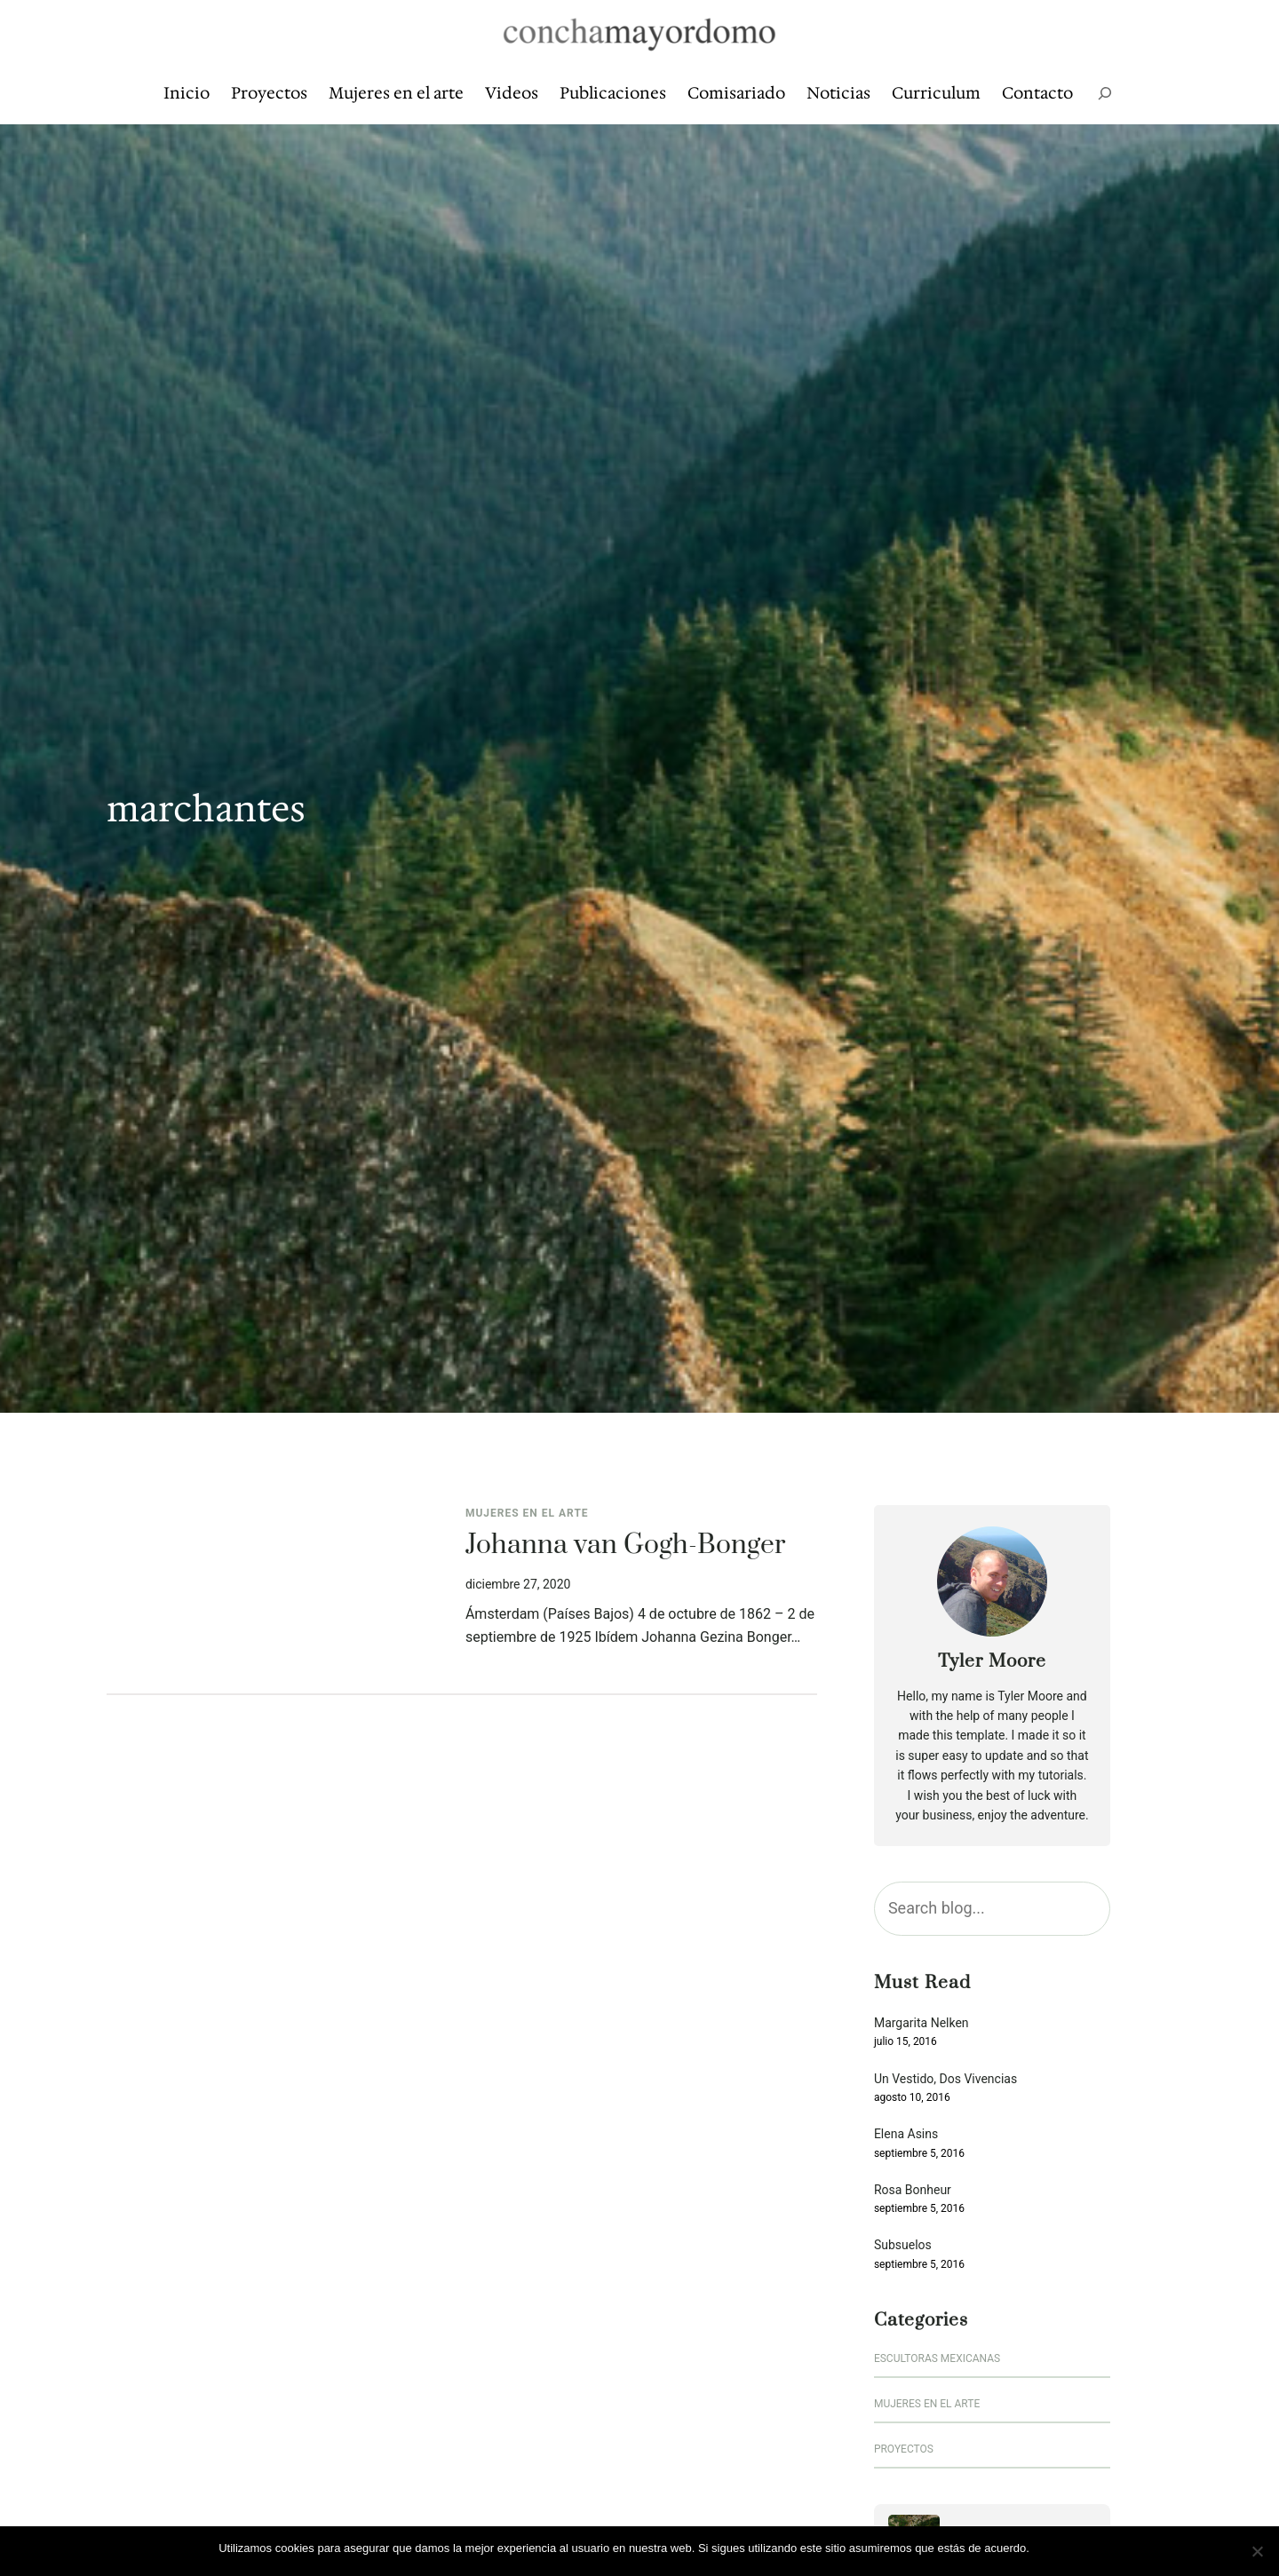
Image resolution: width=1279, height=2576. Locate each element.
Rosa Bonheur (912, 2190)
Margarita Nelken (921, 2023)
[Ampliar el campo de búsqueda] (1105, 93)
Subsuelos (903, 2245)
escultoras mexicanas (937, 2358)
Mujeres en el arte (527, 1513)
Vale (1049, 2548)
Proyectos (903, 2449)
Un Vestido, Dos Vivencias (945, 2079)
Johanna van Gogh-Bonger (625, 1546)
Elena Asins (906, 2134)
